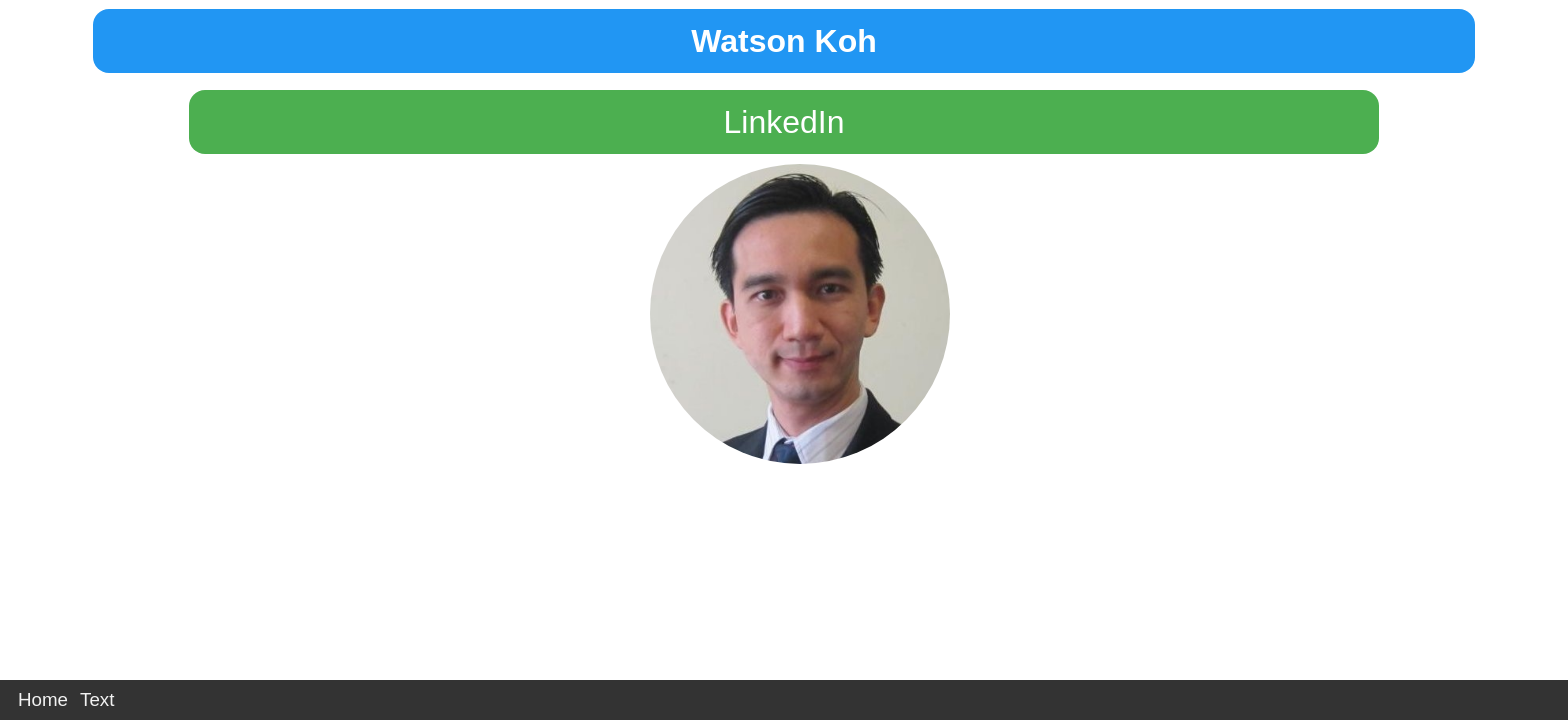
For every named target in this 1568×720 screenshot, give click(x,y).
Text (97, 699)
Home (43, 699)
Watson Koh (783, 41)
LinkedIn (784, 122)
